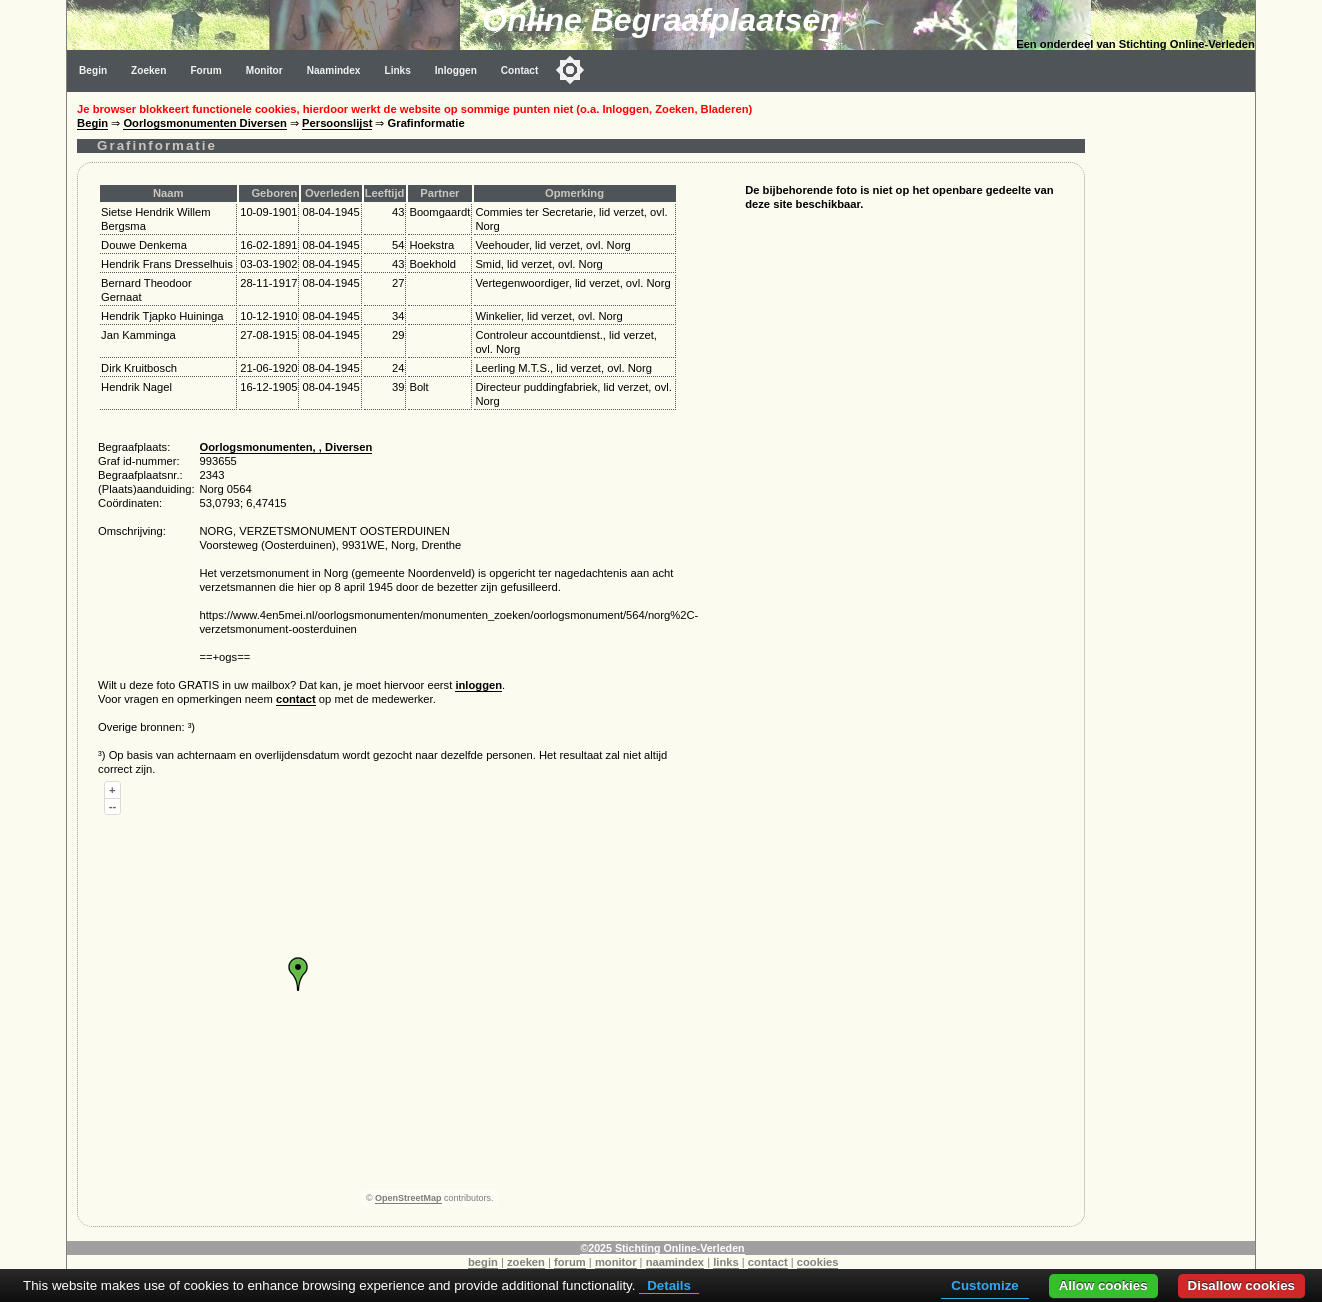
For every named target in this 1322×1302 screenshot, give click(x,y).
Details (669, 1285)
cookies (818, 1262)
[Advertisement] (1175, 392)
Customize (984, 1285)
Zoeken (148, 70)
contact (296, 699)
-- (112, 806)
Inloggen (456, 70)
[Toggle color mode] (570, 70)
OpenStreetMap (408, 1198)
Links (397, 70)
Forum (205, 70)
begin (483, 1262)
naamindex (675, 1262)
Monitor (264, 70)
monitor (616, 1262)
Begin (93, 70)
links (726, 1262)
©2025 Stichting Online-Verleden (662, 1248)
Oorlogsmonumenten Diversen (205, 123)
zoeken (526, 1262)
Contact (520, 70)
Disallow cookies (1241, 1285)
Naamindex (334, 70)
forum (570, 1262)
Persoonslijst (337, 123)
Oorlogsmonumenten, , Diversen (286, 447)
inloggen (478, 685)
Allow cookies (1103, 1285)
